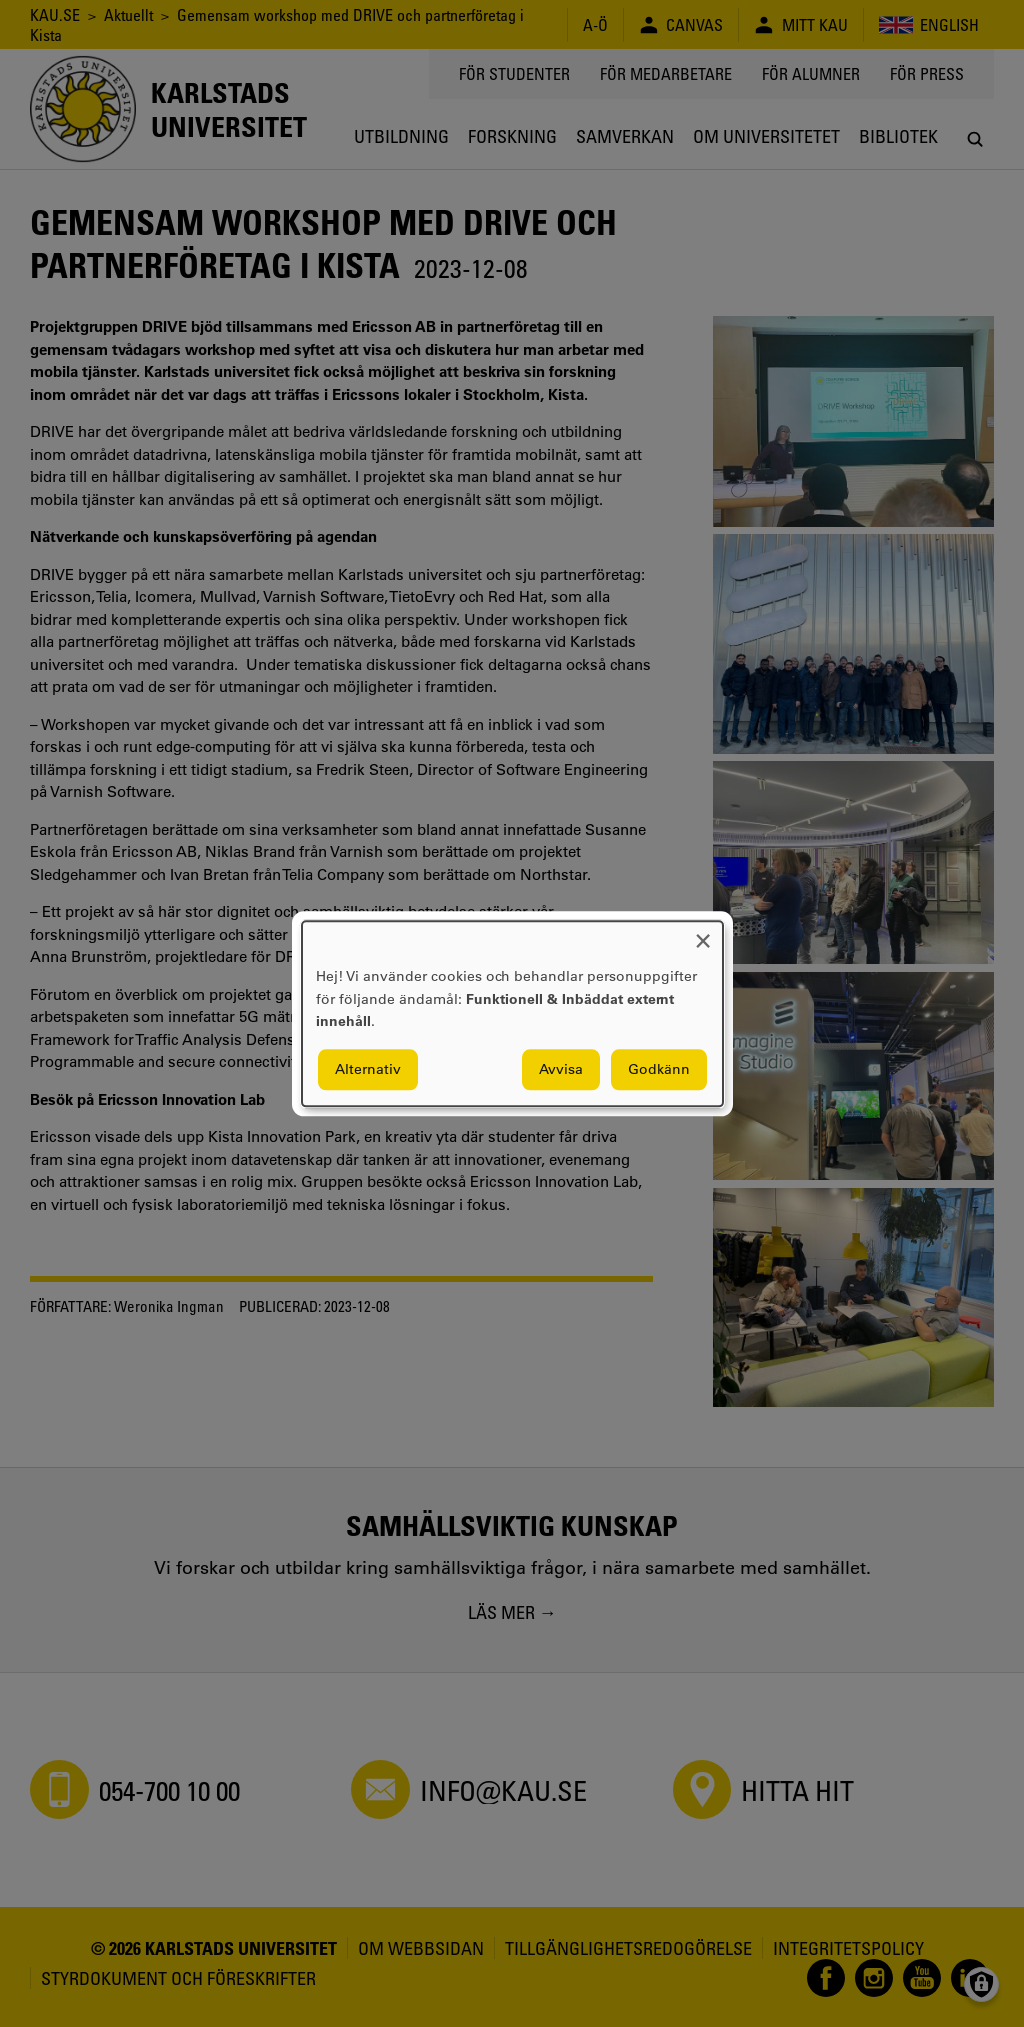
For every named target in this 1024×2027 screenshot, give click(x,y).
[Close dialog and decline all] (703, 933)
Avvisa (561, 1069)
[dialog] (512, 1013)
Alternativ (368, 1069)
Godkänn (659, 1069)
